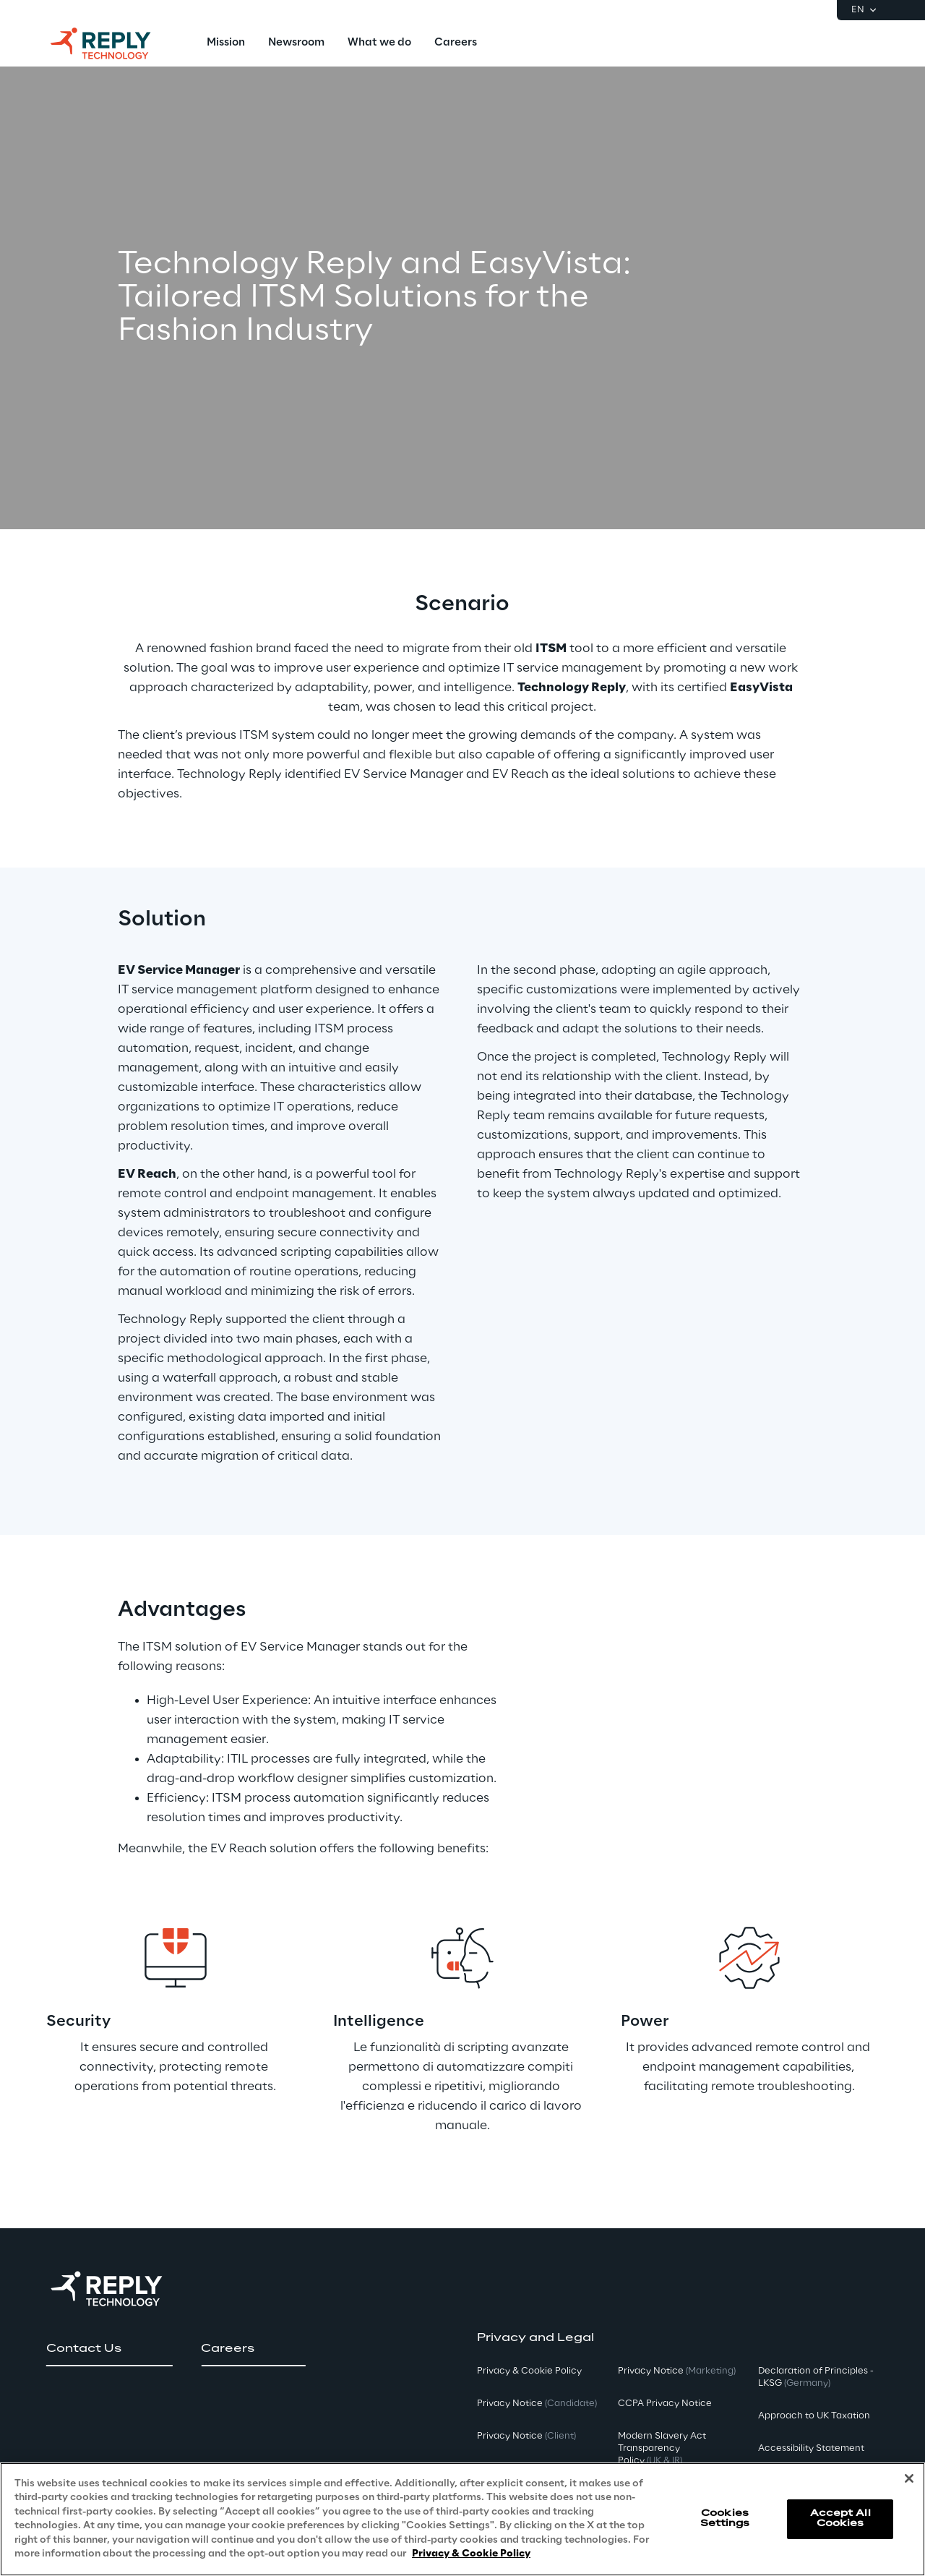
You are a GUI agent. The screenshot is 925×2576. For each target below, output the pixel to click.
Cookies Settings (725, 2518)
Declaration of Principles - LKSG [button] (816, 2377)
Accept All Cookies (840, 2518)
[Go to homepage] (115, 43)
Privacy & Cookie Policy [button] (529, 2371)
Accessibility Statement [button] (811, 2448)
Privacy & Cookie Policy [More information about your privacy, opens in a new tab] (471, 2554)
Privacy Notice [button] (537, 2403)
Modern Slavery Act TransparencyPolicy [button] (662, 2448)
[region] (462, 2519)
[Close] (909, 2478)
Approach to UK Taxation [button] (814, 2416)
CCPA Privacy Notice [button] (665, 2403)
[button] (109, 2349)
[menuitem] (226, 43)
